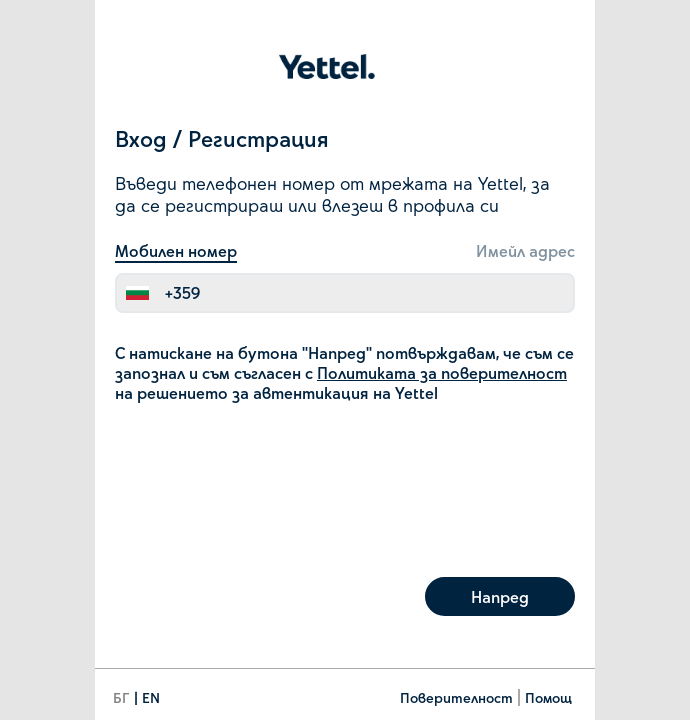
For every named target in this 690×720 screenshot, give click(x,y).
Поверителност (456, 697)
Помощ (548, 697)
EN (151, 697)
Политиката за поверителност (442, 372)
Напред (500, 596)
